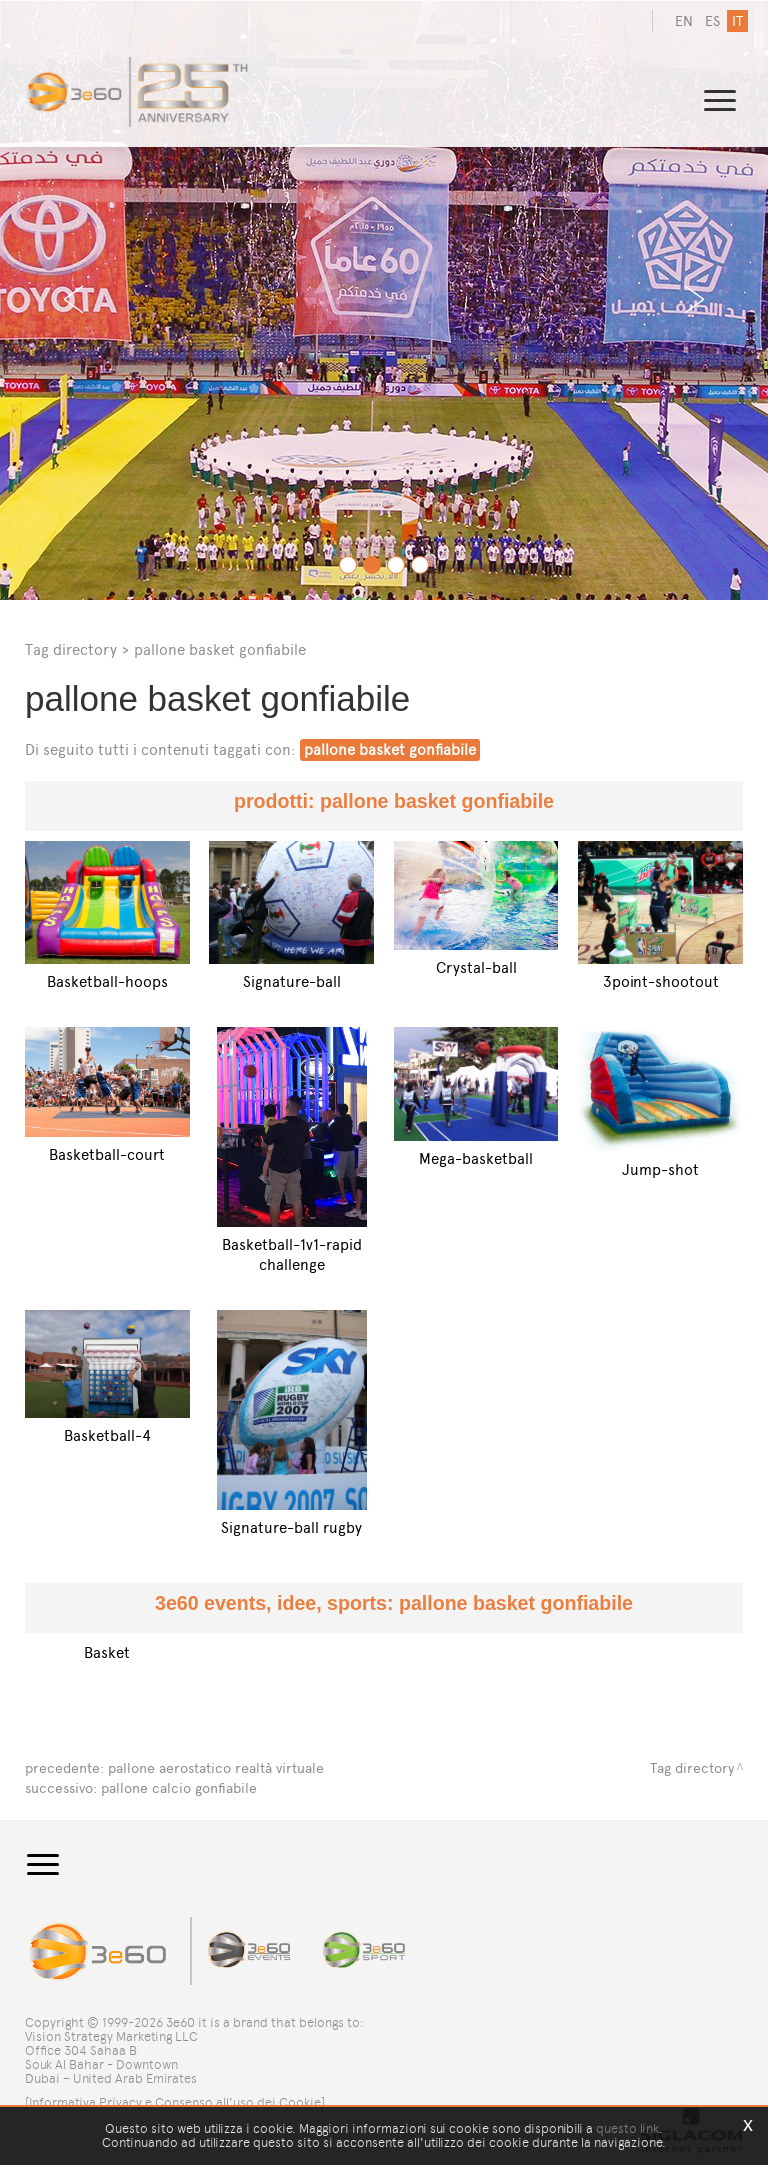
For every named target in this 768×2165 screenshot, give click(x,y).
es (712, 21)
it (737, 21)
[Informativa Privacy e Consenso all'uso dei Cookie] (175, 2102)
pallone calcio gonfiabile (179, 1788)
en (684, 21)
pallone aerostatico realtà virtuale (216, 1768)
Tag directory (71, 649)
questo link (627, 2128)
